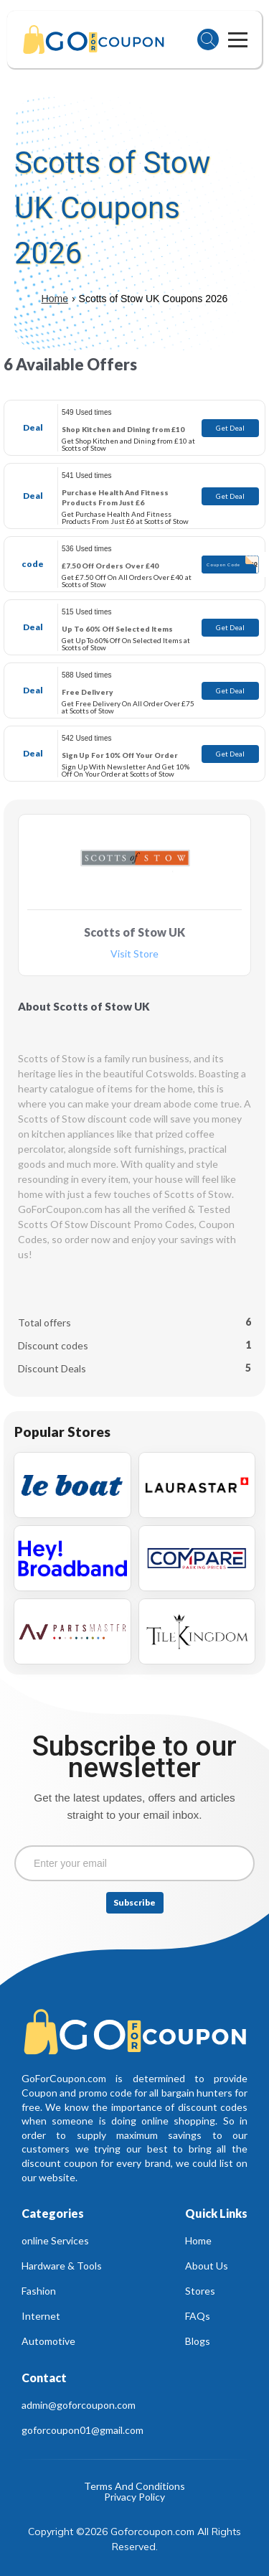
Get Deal (230, 427)
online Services (55, 2240)
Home (55, 298)
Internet (41, 2316)
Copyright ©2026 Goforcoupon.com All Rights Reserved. (136, 2539)
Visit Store (134, 954)
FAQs (197, 2316)
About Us (206, 2265)
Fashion (39, 2291)
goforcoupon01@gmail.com (82, 2430)
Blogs (197, 2341)
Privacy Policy (134, 2497)
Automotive (48, 2341)
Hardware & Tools (62, 2265)
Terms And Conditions (134, 2486)
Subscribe (134, 1902)
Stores (200, 2291)
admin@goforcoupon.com (79, 2405)
